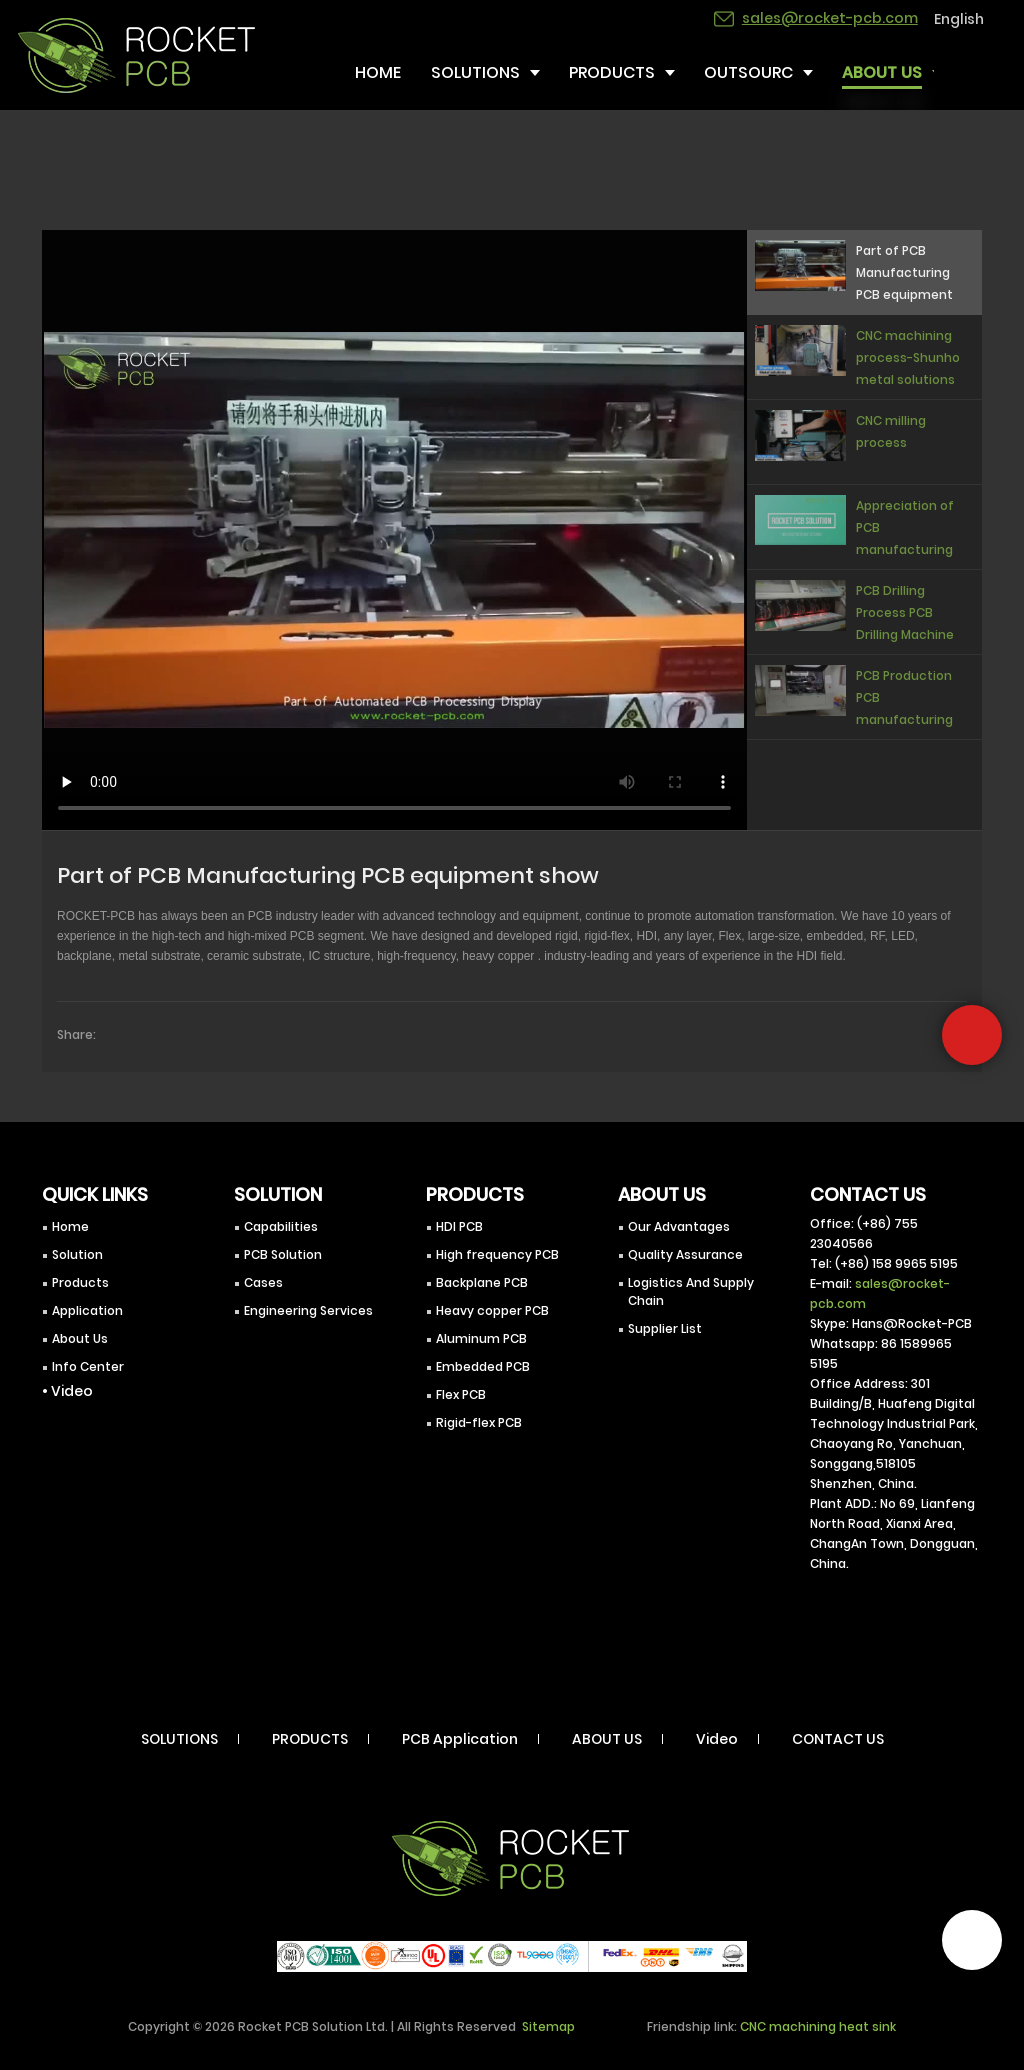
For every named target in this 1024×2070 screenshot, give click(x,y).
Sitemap (548, 2026)
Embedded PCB (483, 1366)
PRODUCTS (310, 1739)
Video (717, 1739)
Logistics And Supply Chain (691, 1291)
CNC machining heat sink (818, 2026)
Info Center (88, 1366)
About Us (80, 1338)
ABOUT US (607, 1739)
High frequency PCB (497, 1254)
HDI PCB (459, 1226)
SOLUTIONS (179, 1739)
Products (80, 1282)
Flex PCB (461, 1394)
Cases (263, 1282)
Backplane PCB (482, 1282)
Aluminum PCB (481, 1338)
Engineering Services (308, 1310)
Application (87, 1310)
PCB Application (460, 1739)
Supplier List (665, 1328)
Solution (77, 1254)
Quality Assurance (685, 1254)
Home (70, 1226)
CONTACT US (838, 1739)
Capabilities (281, 1226)
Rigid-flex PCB (479, 1422)
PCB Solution (283, 1254)
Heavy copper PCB (492, 1310)
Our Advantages (679, 1226)
